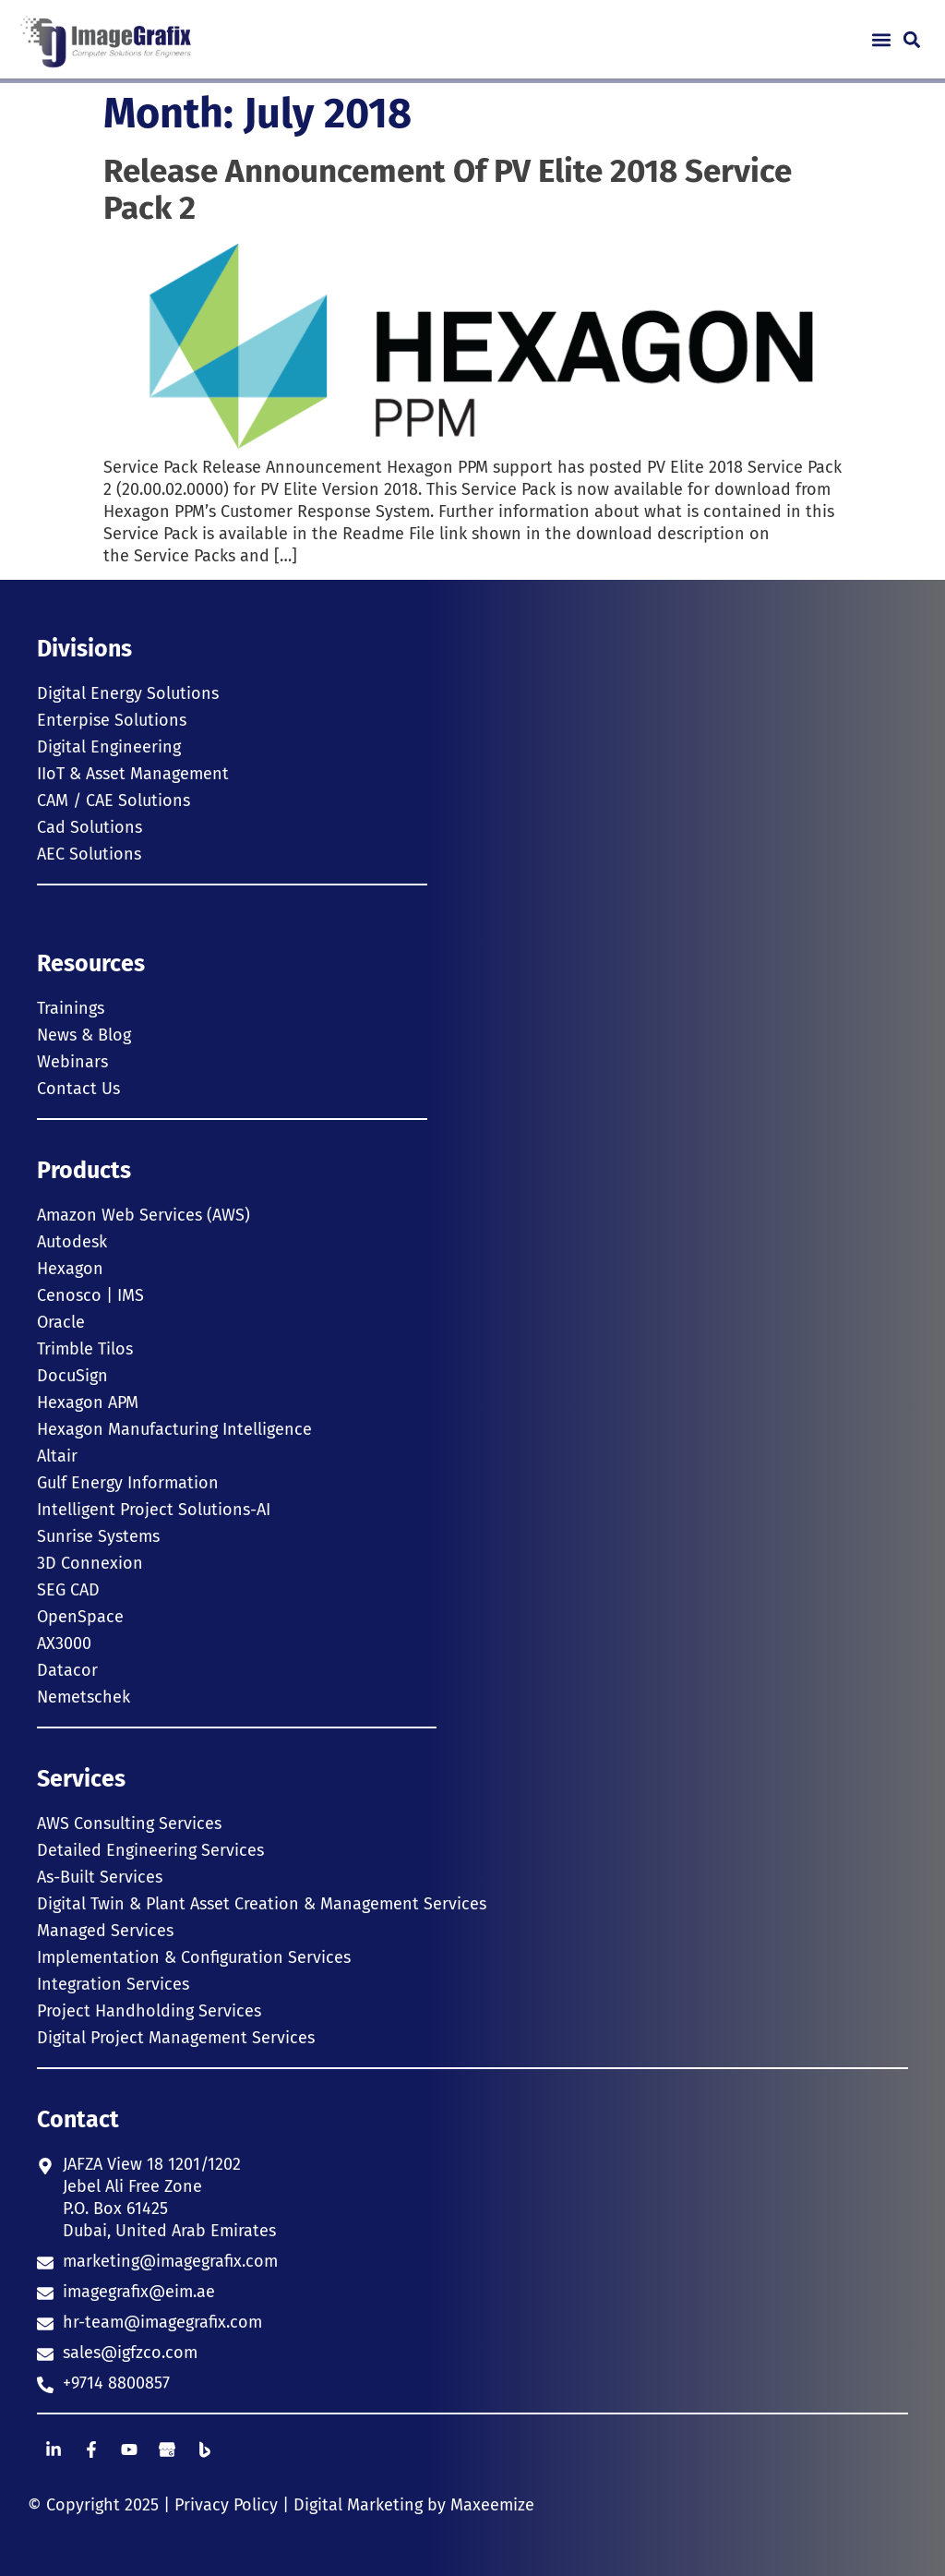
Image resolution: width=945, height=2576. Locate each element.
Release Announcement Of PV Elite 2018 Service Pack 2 (447, 189)
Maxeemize (492, 2505)
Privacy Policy (226, 2505)
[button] (881, 39)
